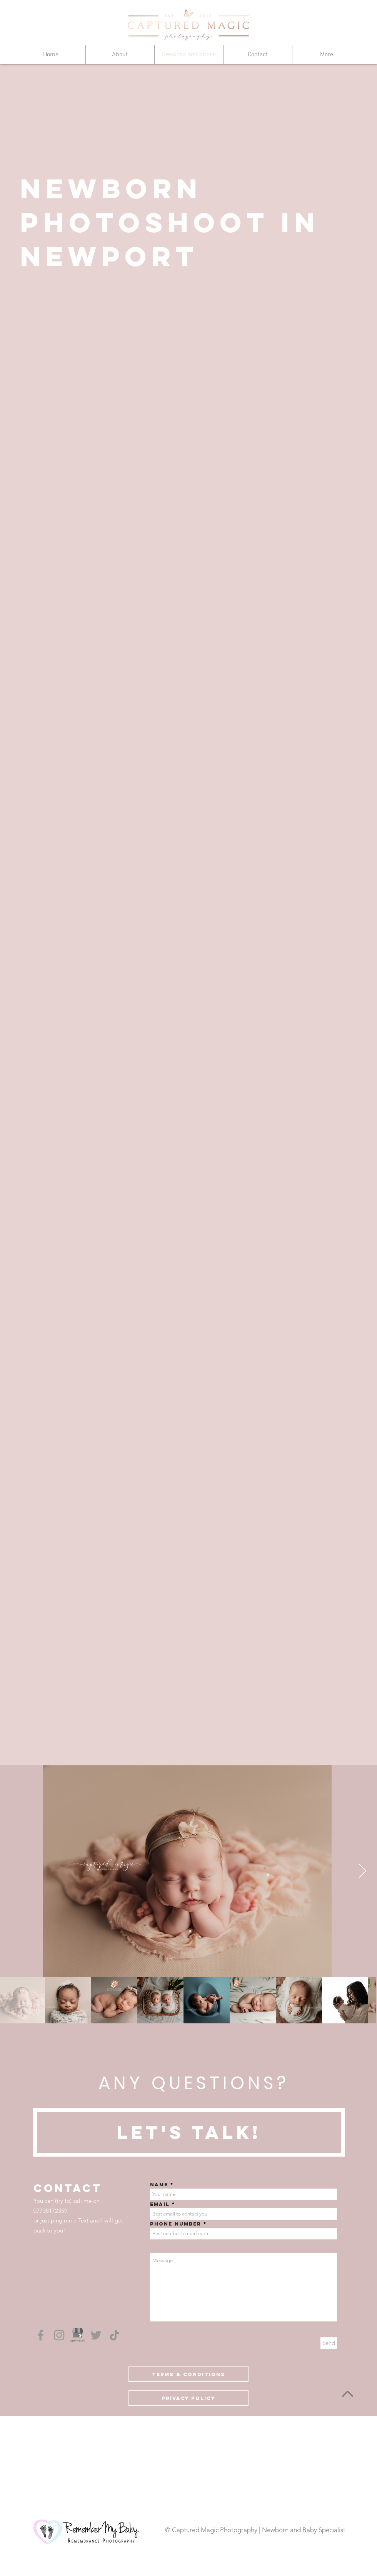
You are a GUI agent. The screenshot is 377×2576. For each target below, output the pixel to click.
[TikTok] (114, 2335)
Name (159, 2184)
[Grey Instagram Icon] (59, 2335)
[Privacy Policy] (188, 2398)
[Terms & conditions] (188, 2374)
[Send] (328, 2343)
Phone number (175, 2224)
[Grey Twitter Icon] (96, 2335)
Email (160, 2204)
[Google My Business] (77, 2335)
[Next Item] (362, 1871)
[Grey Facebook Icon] (40, 2335)
